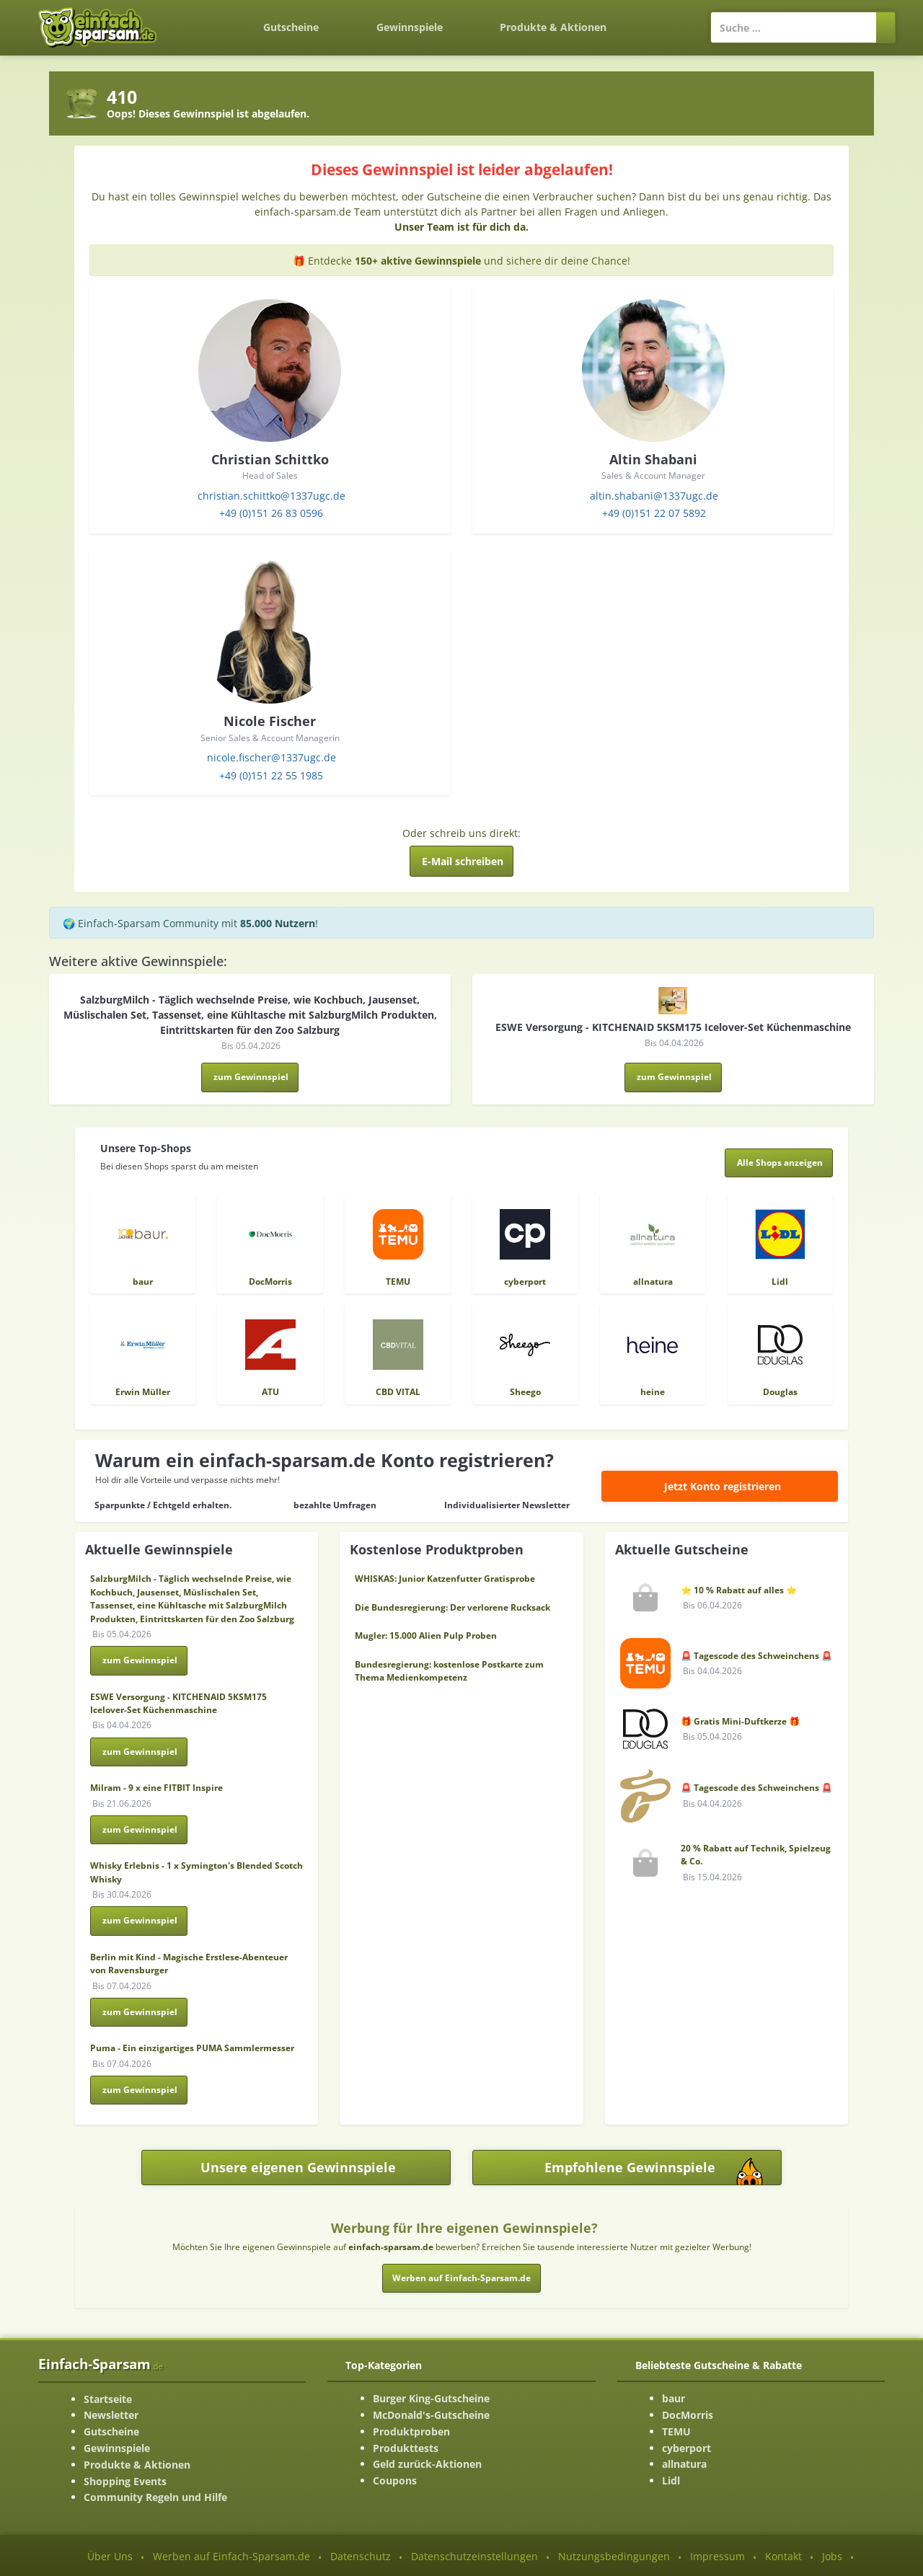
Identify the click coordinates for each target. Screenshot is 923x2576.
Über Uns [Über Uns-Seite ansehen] (110, 2556)
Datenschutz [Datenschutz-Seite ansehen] (360, 2556)
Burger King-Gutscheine (431, 2398)
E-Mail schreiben (462, 861)
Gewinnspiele (409, 27)
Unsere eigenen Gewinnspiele (298, 2167)
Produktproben (411, 2431)
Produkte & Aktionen (137, 2464)
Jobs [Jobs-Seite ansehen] (832, 2556)
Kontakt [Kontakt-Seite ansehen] (783, 2556)
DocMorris (687, 2415)
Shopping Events (125, 2481)
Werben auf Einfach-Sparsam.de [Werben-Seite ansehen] (231, 2556)
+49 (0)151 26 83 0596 (271, 513)
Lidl (671, 2480)
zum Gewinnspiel (250, 1077)
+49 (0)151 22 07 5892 (654, 513)
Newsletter (111, 2415)
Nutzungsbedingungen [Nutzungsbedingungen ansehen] (614, 2556)
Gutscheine (291, 27)
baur (673, 2398)
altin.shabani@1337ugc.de (654, 496)
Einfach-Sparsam (100, 2363)
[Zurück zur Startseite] (206, 18)
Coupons (395, 2480)
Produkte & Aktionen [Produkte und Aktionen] (553, 27)
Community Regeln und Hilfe (155, 2497)
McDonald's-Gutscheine (431, 2415)
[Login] (663, 20)
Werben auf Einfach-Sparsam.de (461, 2278)
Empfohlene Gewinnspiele (663, 2171)
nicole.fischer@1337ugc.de (271, 757)
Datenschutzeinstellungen (474, 2556)
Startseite (108, 2399)
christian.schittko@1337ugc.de (271, 496)
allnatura (684, 2464)
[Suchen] (886, 27)
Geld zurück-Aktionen (427, 2464)
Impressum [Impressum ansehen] (717, 2556)
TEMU (676, 2431)
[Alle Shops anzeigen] (779, 1162)
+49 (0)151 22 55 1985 (271, 775)
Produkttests (405, 2448)
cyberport (686, 2448)
